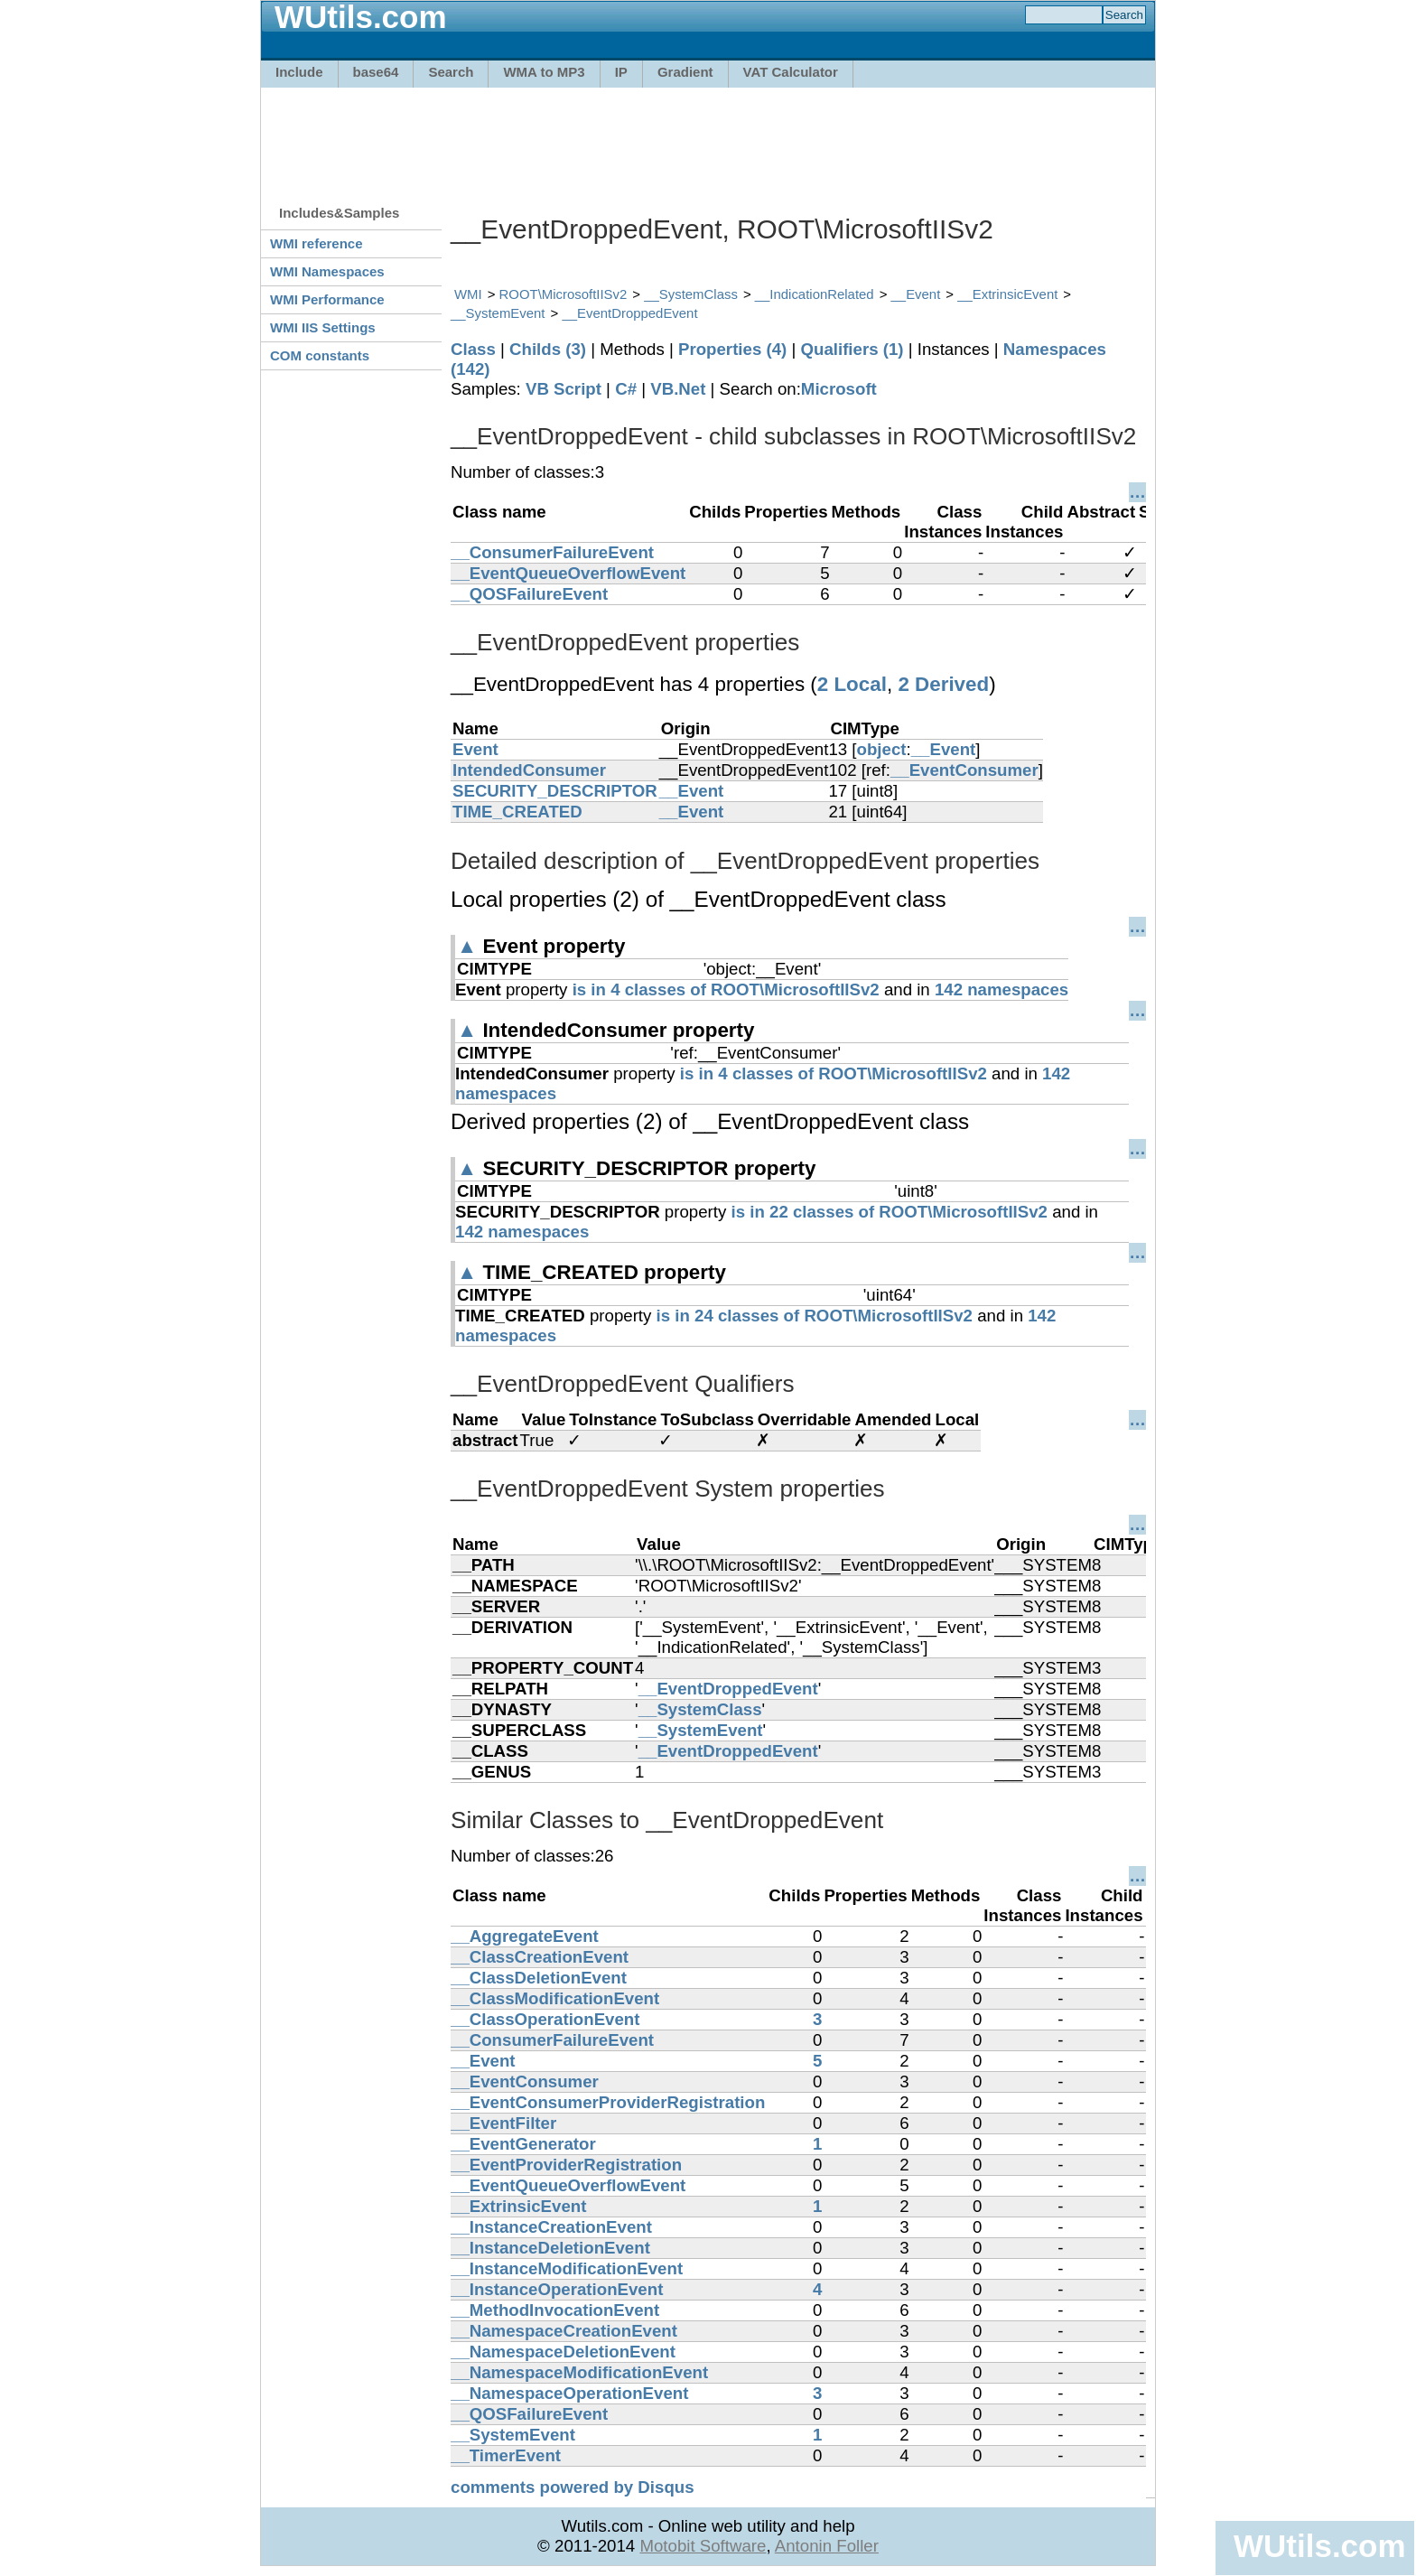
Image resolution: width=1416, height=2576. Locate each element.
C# (626, 388)
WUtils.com (1319, 2545)
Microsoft (839, 388)
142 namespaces (1001, 989)
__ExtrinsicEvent (1007, 294)
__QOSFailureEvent (529, 593)
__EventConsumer (964, 770)
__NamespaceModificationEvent (579, 2372)
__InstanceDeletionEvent (550, 2247)
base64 (376, 71)
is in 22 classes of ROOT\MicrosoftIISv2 (889, 1211)
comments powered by (572, 2487)
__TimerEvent (506, 2455)
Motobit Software (702, 2545)
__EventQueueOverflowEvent (568, 573)
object (882, 749)
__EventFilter (503, 2123)
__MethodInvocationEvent (555, 2310)
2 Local (852, 684)
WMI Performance (327, 299)
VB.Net (677, 388)
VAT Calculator (790, 71)
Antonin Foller (827, 2545)
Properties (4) (732, 349)
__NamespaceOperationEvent (569, 2393)
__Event (916, 294)
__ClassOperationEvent (545, 2019)
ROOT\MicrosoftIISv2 (563, 294)
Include (299, 71)
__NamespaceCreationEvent (564, 2330)
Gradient (685, 71)
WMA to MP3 (543, 71)
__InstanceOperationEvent (557, 2289)
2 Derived (943, 684)
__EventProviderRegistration (566, 2164)
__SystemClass (691, 294)
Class (473, 349)
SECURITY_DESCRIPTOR (554, 790)
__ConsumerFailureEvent (552, 552)
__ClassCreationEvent (540, 1956)
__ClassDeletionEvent (539, 1977)
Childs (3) (547, 349)
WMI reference (316, 243)
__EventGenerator (523, 2143)
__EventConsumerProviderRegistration (608, 2102)
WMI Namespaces (327, 271)
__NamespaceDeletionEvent (563, 2351)
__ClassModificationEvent (555, 1998)
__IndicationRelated (814, 294)
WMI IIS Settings (323, 327)
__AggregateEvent (525, 1936)
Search (450, 71)
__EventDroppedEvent (629, 313)
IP (621, 71)
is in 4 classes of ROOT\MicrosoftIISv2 (726, 989)
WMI (468, 294)
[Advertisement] (708, 137)
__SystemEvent (498, 313)
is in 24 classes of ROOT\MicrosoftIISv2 (815, 1315)
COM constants (319, 355)
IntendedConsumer (529, 770)
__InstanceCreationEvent (551, 2226)
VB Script (563, 388)
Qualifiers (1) (851, 349)
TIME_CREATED (517, 811)
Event (475, 749)
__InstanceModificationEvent (567, 2268)
